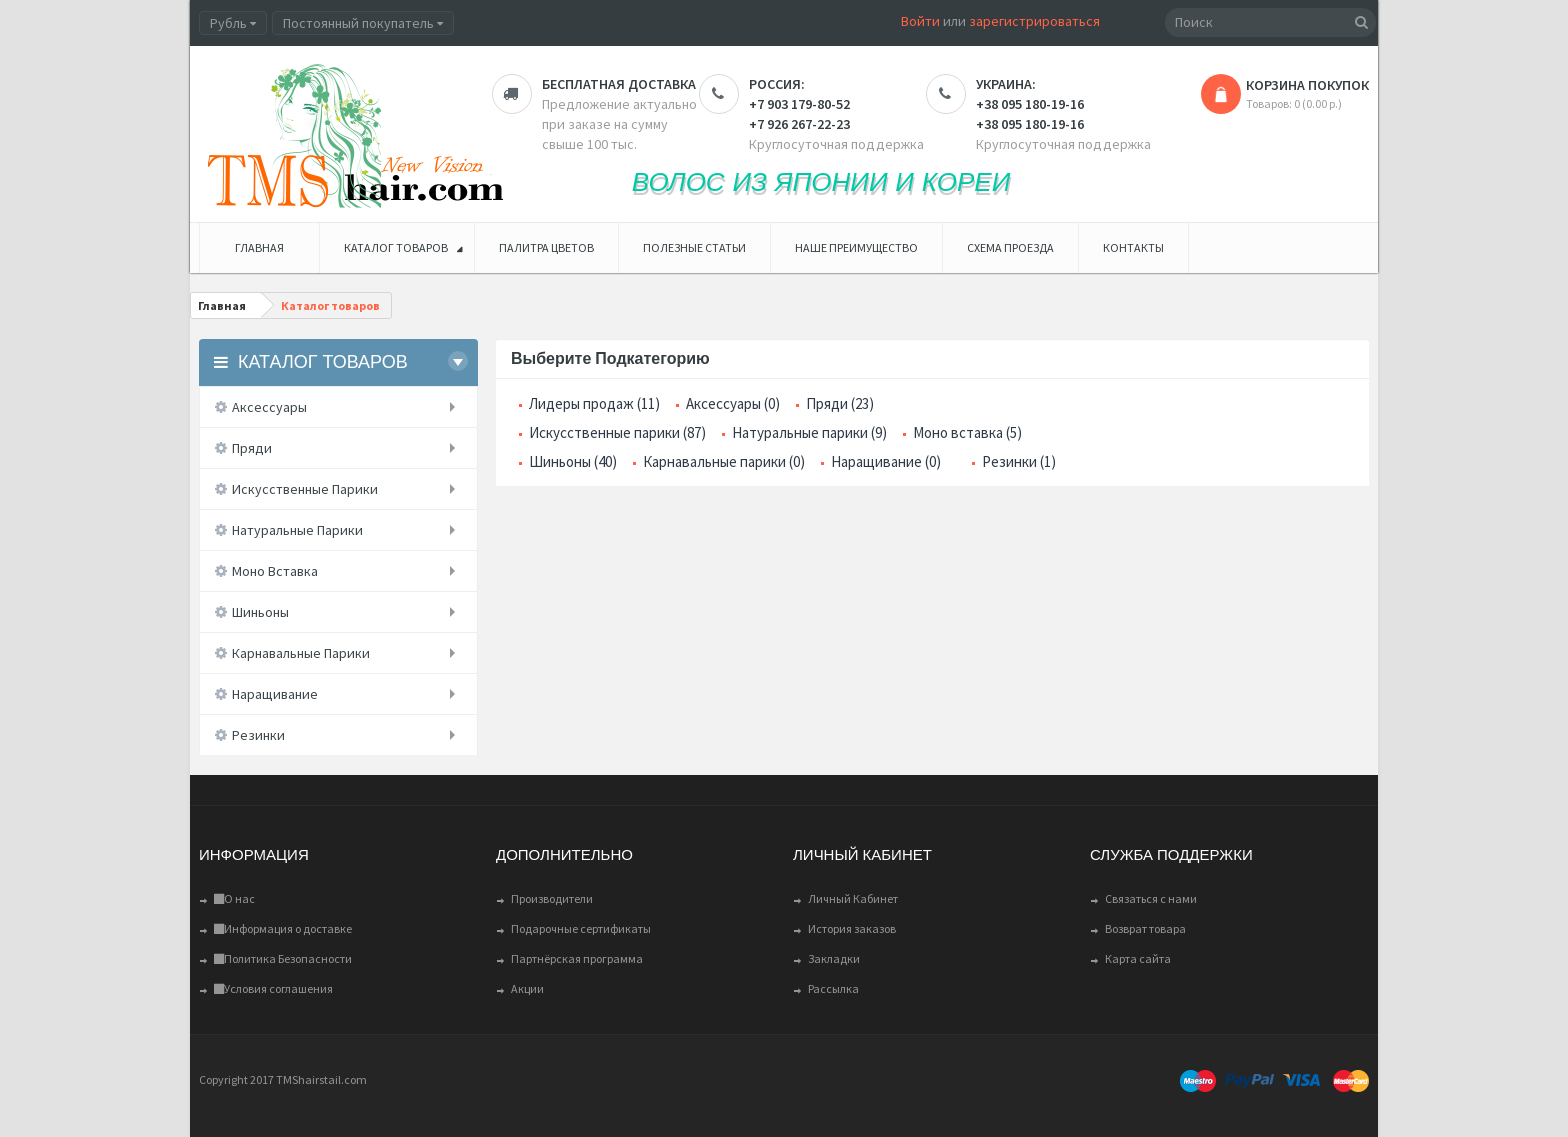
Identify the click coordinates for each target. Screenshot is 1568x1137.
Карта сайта (1138, 958)
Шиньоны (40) (573, 461)
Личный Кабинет (853, 898)
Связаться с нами (1151, 898)
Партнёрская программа (577, 958)
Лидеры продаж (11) (594, 403)
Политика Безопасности (283, 958)
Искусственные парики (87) (617, 432)
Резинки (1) (1019, 461)
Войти (920, 21)
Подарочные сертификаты (581, 928)
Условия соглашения (273, 988)
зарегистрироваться (1034, 21)
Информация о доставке (283, 928)
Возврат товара (1145, 928)
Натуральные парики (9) (809, 432)
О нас (234, 898)
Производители (552, 898)
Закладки (834, 958)
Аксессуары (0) (733, 403)
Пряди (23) (840, 403)
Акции (527, 988)
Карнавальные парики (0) (724, 461)
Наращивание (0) (886, 461)
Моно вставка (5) (967, 432)
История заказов (852, 928)
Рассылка (833, 988)
